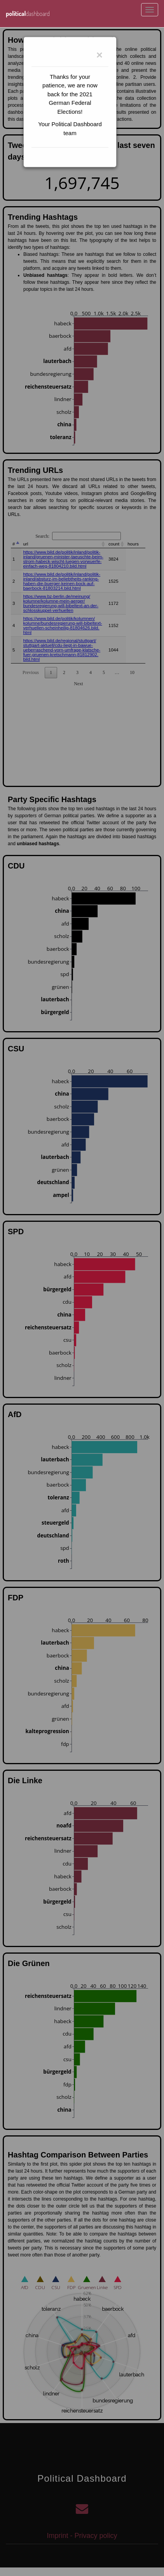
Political (28, 13)
